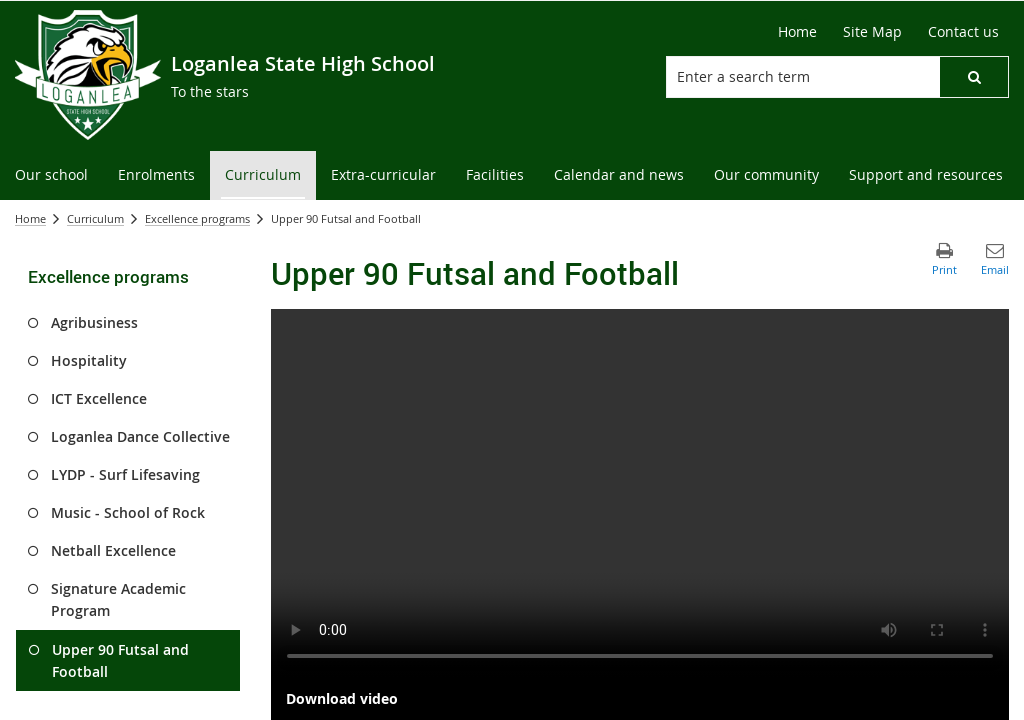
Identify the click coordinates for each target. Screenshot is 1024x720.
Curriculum (95, 218)
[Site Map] (872, 32)
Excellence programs (197, 218)
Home (30, 218)
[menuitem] (51, 175)
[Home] (797, 32)
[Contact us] (963, 32)
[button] (974, 77)
